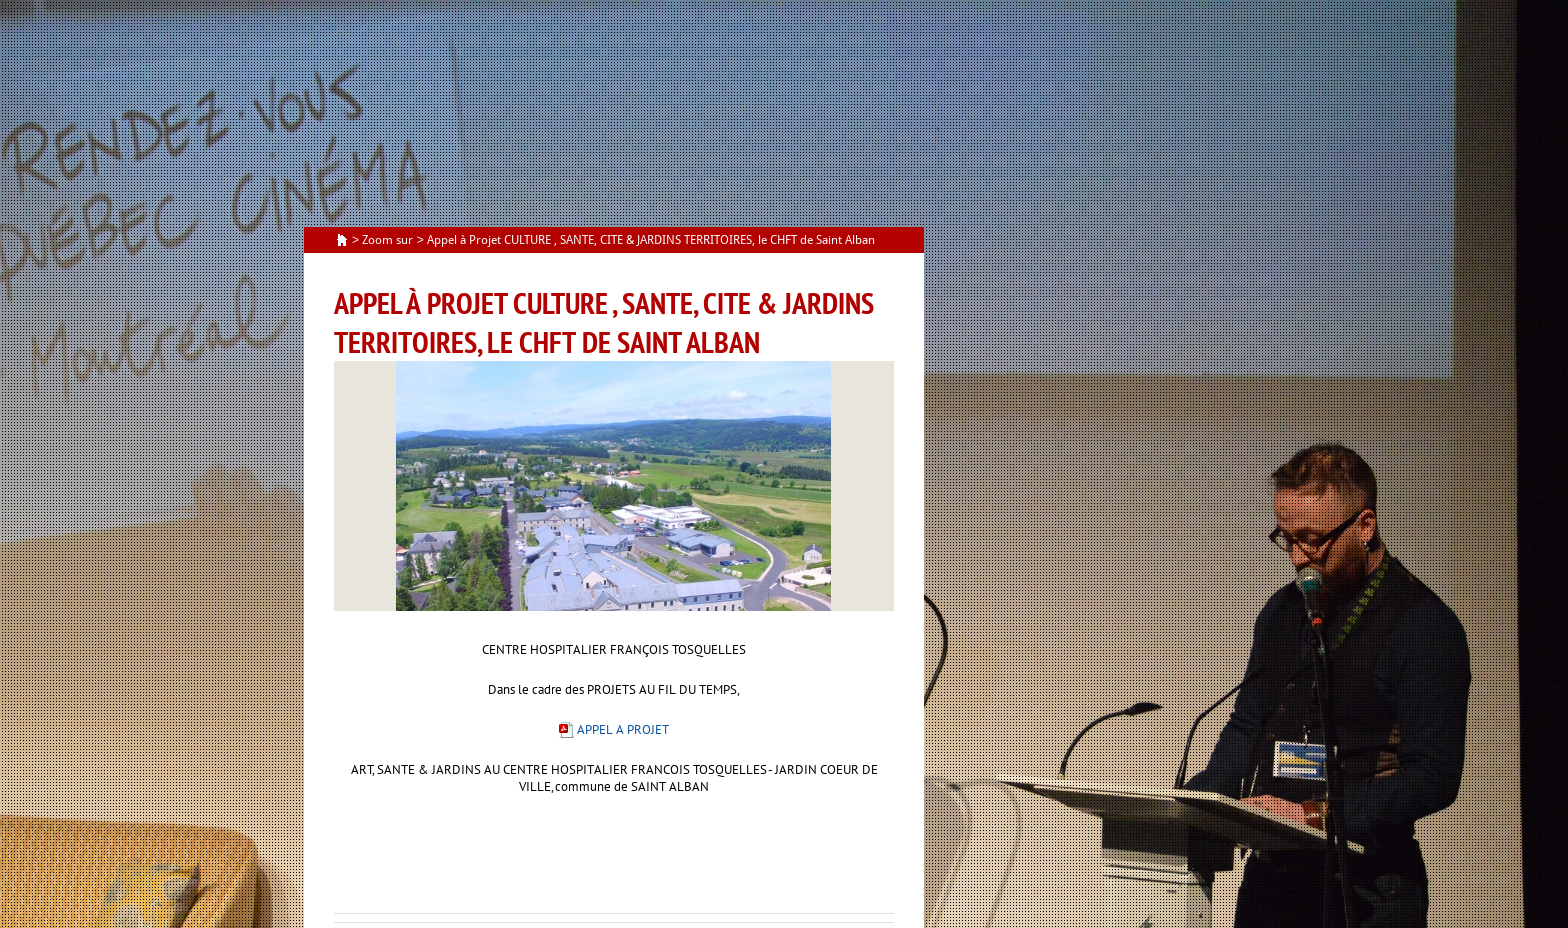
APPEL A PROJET (623, 729)
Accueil (342, 241)
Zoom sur (387, 240)
